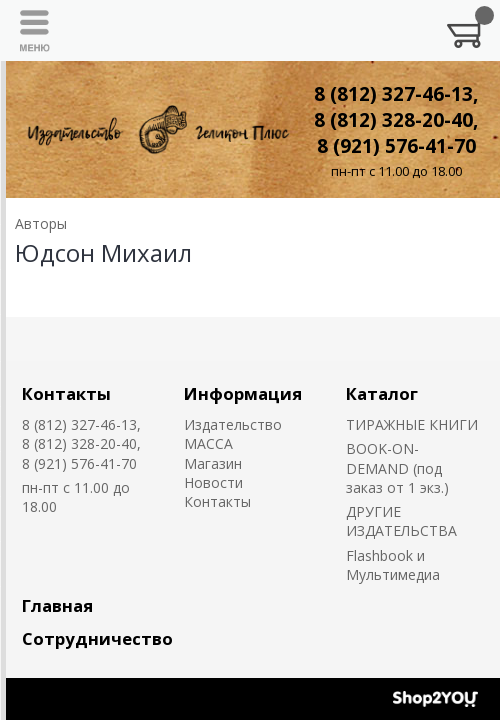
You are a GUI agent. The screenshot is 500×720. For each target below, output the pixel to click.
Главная (57, 605)
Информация (243, 393)
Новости (213, 482)
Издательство (233, 424)
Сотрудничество (97, 638)
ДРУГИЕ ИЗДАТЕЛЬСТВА (401, 521)
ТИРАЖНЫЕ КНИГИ (412, 424)
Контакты (66, 393)
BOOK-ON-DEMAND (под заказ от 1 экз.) (397, 468)
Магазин (213, 463)
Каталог (382, 393)
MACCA (208, 443)
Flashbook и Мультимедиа (393, 565)
